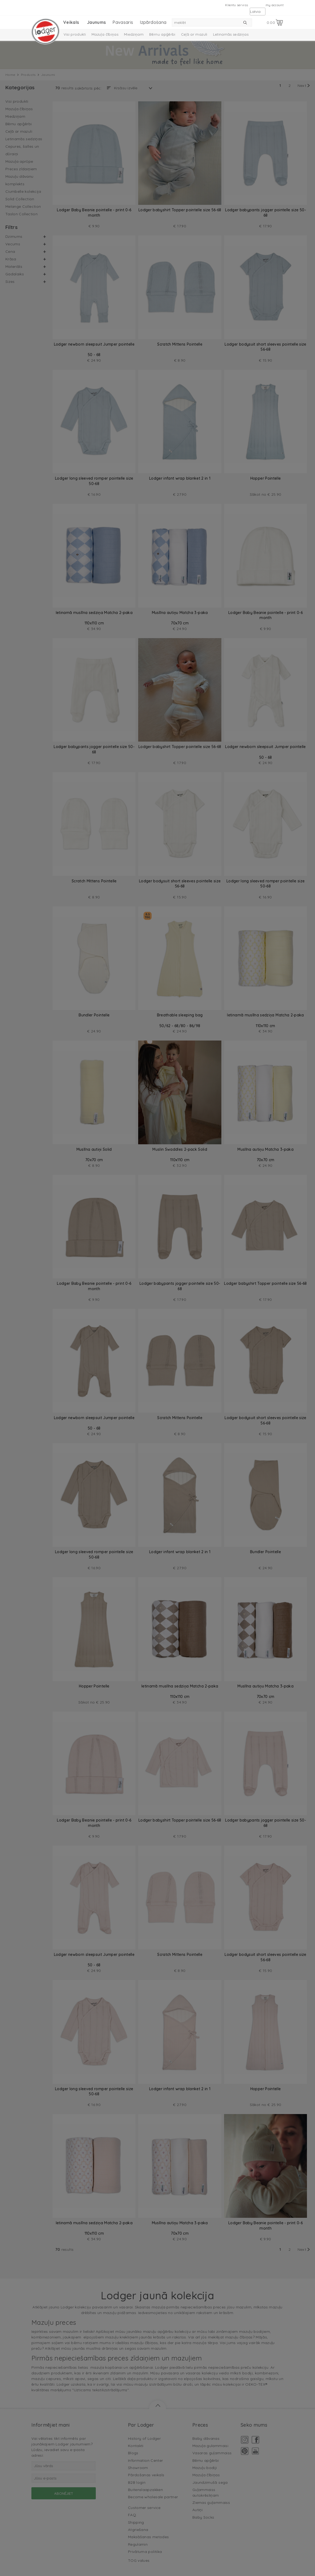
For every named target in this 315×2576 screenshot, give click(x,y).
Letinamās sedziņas (230, 34)
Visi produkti (75, 34)
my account (275, 5)
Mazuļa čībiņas (104, 34)
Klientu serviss (236, 5)
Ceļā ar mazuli (194, 34)
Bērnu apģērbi (162, 34)
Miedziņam (134, 34)
